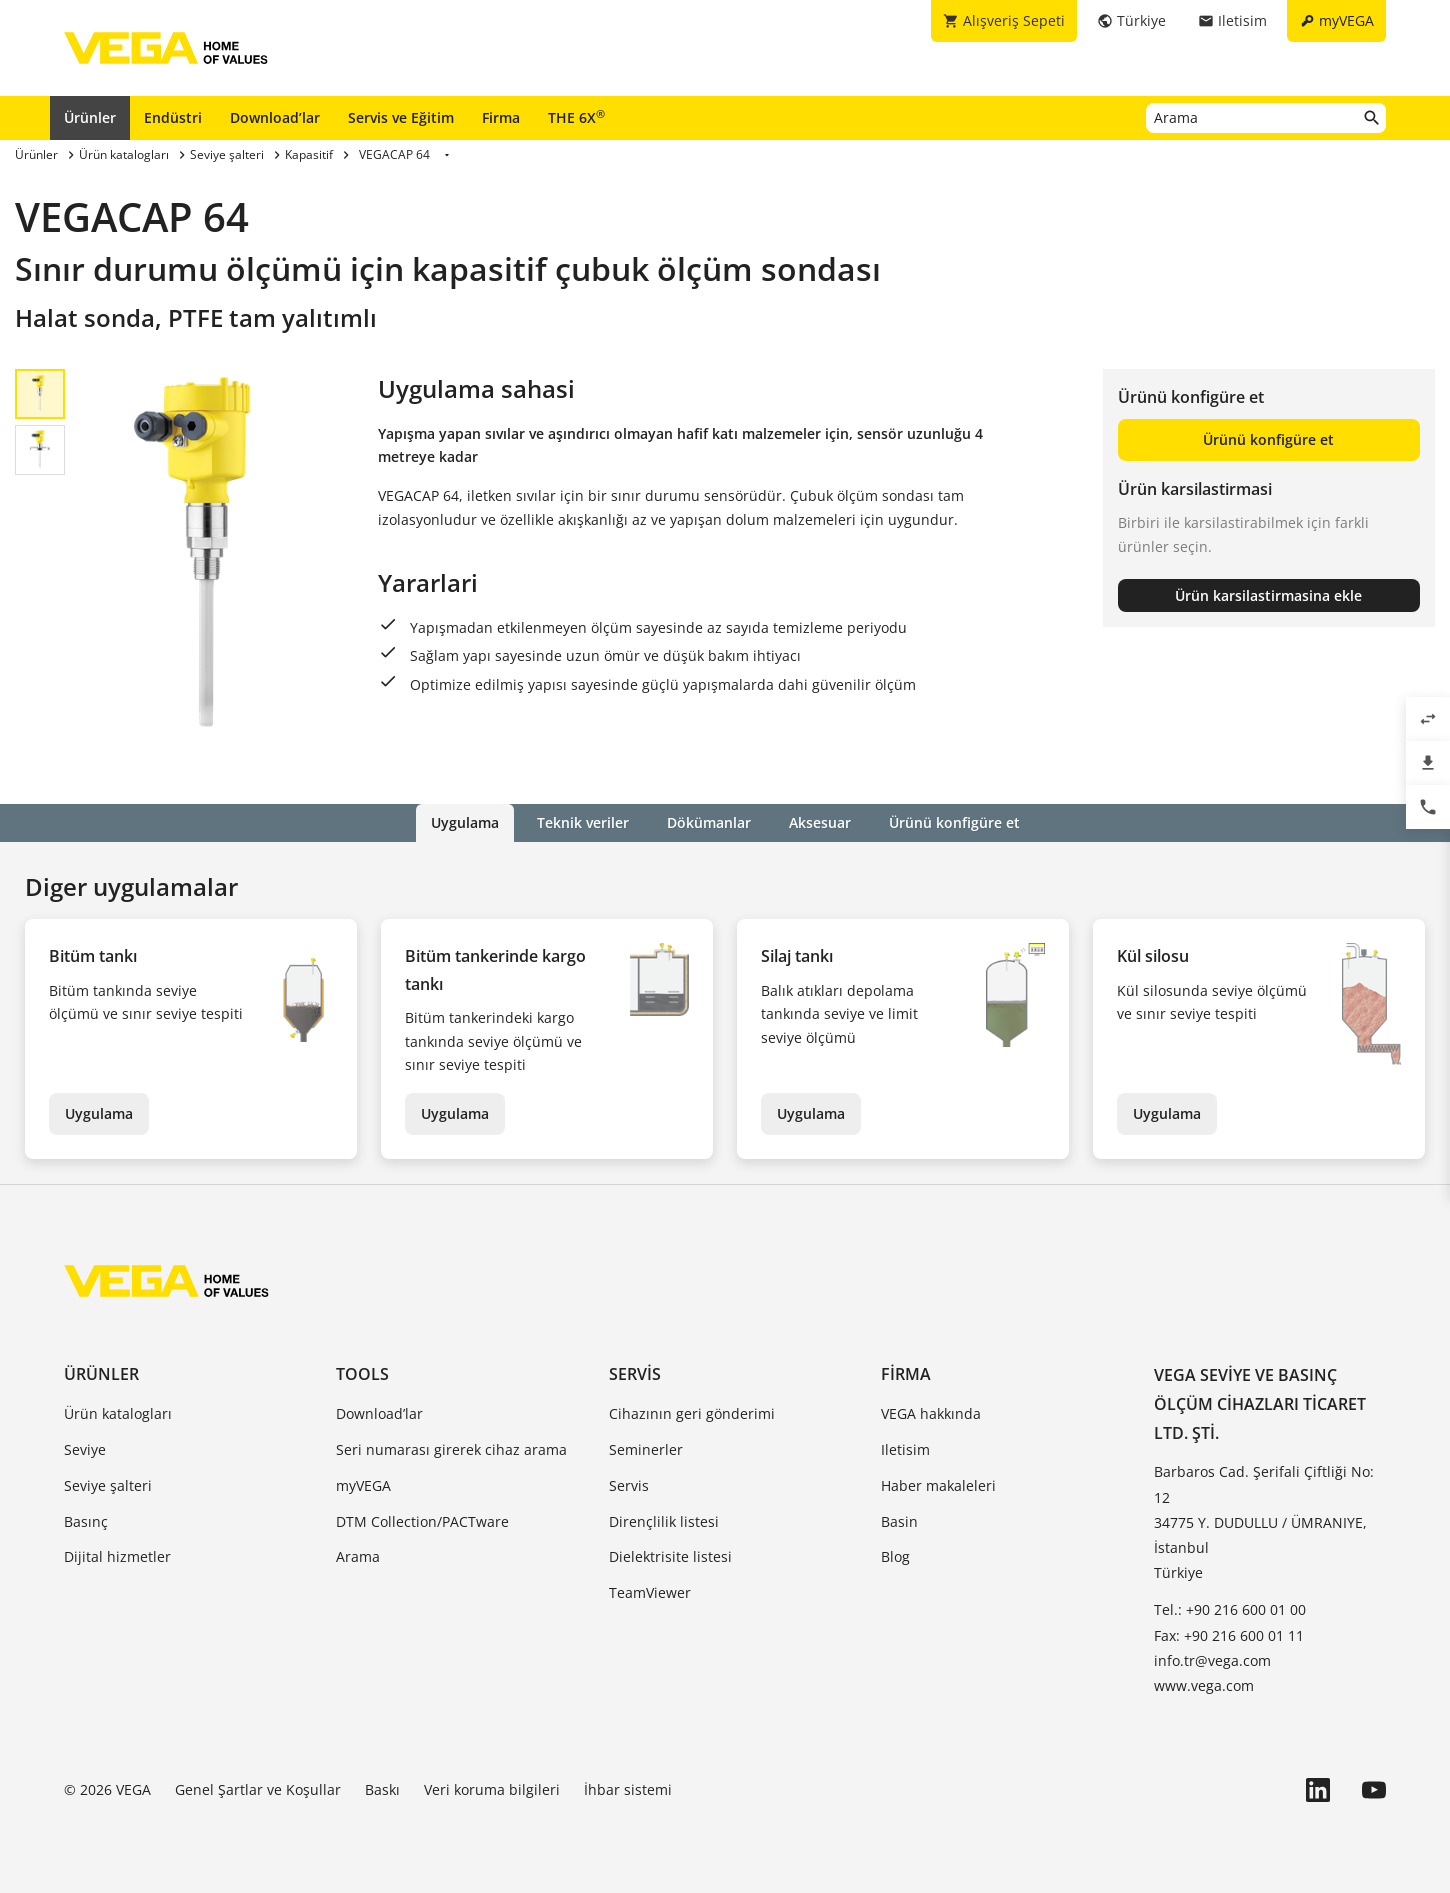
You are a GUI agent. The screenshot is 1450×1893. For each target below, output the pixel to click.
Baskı (382, 1789)
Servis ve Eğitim (401, 117)
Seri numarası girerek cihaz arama (451, 1449)
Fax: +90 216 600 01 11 (1229, 1635)
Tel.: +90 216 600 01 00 (1230, 1609)
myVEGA (363, 1485)
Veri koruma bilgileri (492, 1789)
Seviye (85, 1449)
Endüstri (173, 117)
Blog (895, 1556)
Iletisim (905, 1449)
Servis (635, 1374)
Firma (501, 117)
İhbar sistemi (628, 1789)
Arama (358, 1556)
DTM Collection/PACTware (422, 1521)
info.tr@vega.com (1212, 1660)
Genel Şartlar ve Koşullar (258, 1789)
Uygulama (99, 1113)
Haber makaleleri (938, 1485)
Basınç (86, 1521)
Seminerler (646, 1449)
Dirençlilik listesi (664, 1521)
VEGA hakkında (931, 1413)
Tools (362, 1374)
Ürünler (90, 117)
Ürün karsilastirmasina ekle (1268, 595)
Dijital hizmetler (117, 1556)
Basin (899, 1521)
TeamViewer (650, 1592)
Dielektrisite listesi (670, 1556)
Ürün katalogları (118, 1413)
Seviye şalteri (108, 1485)
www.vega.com (1204, 1685)
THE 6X (576, 117)
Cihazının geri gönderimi (692, 1413)
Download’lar (275, 117)
